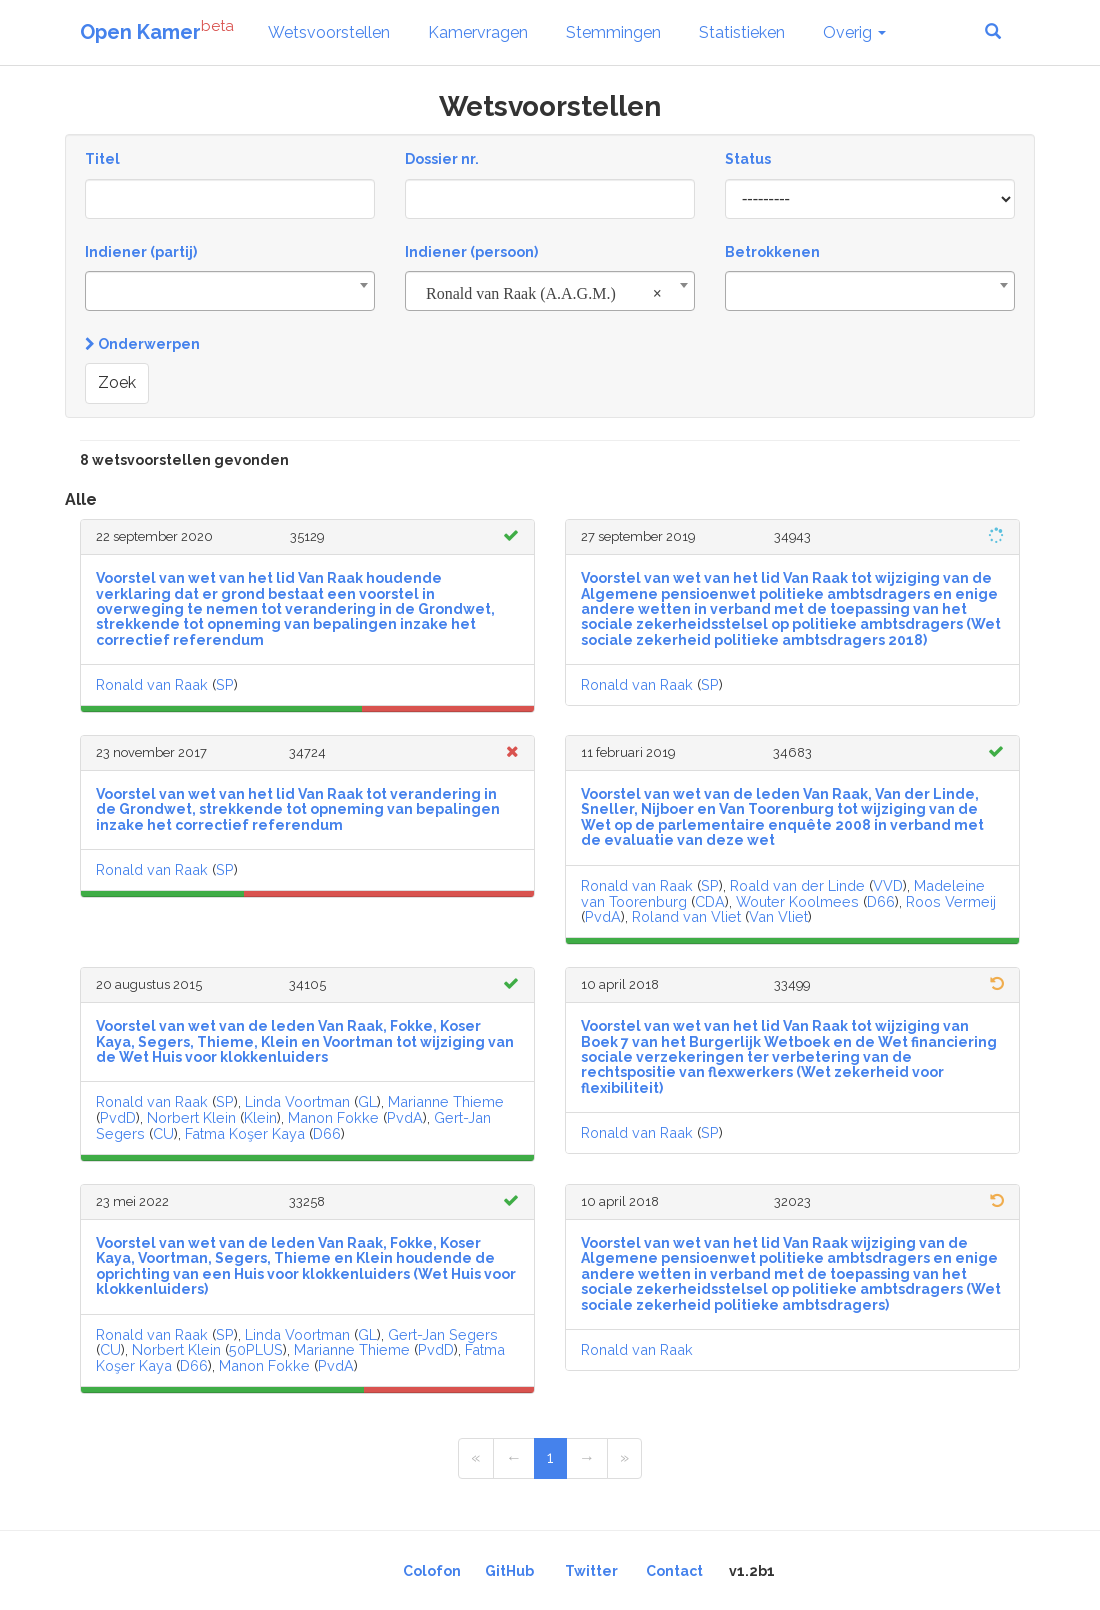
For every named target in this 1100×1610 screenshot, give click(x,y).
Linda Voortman (297, 1101)
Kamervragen (478, 32)
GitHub (509, 1571)
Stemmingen (613, 32)
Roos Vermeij (951, 901)
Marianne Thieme (446, 1101)
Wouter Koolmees (797, 901)
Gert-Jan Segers (443, 1334)
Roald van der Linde (797, 885)
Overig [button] (854, 32)
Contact (674, 1571)
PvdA (603, 916)
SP (225, 684)
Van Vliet (778, 916)
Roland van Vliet (686, 916)
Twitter (591, 1571)
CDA (710, 901)
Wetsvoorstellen (329, 32)
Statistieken (742, 32)
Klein (260, 1117)
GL (367, 1101)
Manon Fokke (333, 1117)
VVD (888, 885)
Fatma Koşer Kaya (245, 1133)
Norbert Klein (191, 1117)
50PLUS (256, 1349)
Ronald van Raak (152, 684)
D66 (881, 901)
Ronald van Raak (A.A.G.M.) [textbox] (544, 294)
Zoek (117, 382)
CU (163, 1133)
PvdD (118, 1117)
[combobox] (230, 291)
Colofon (432, 1571)
